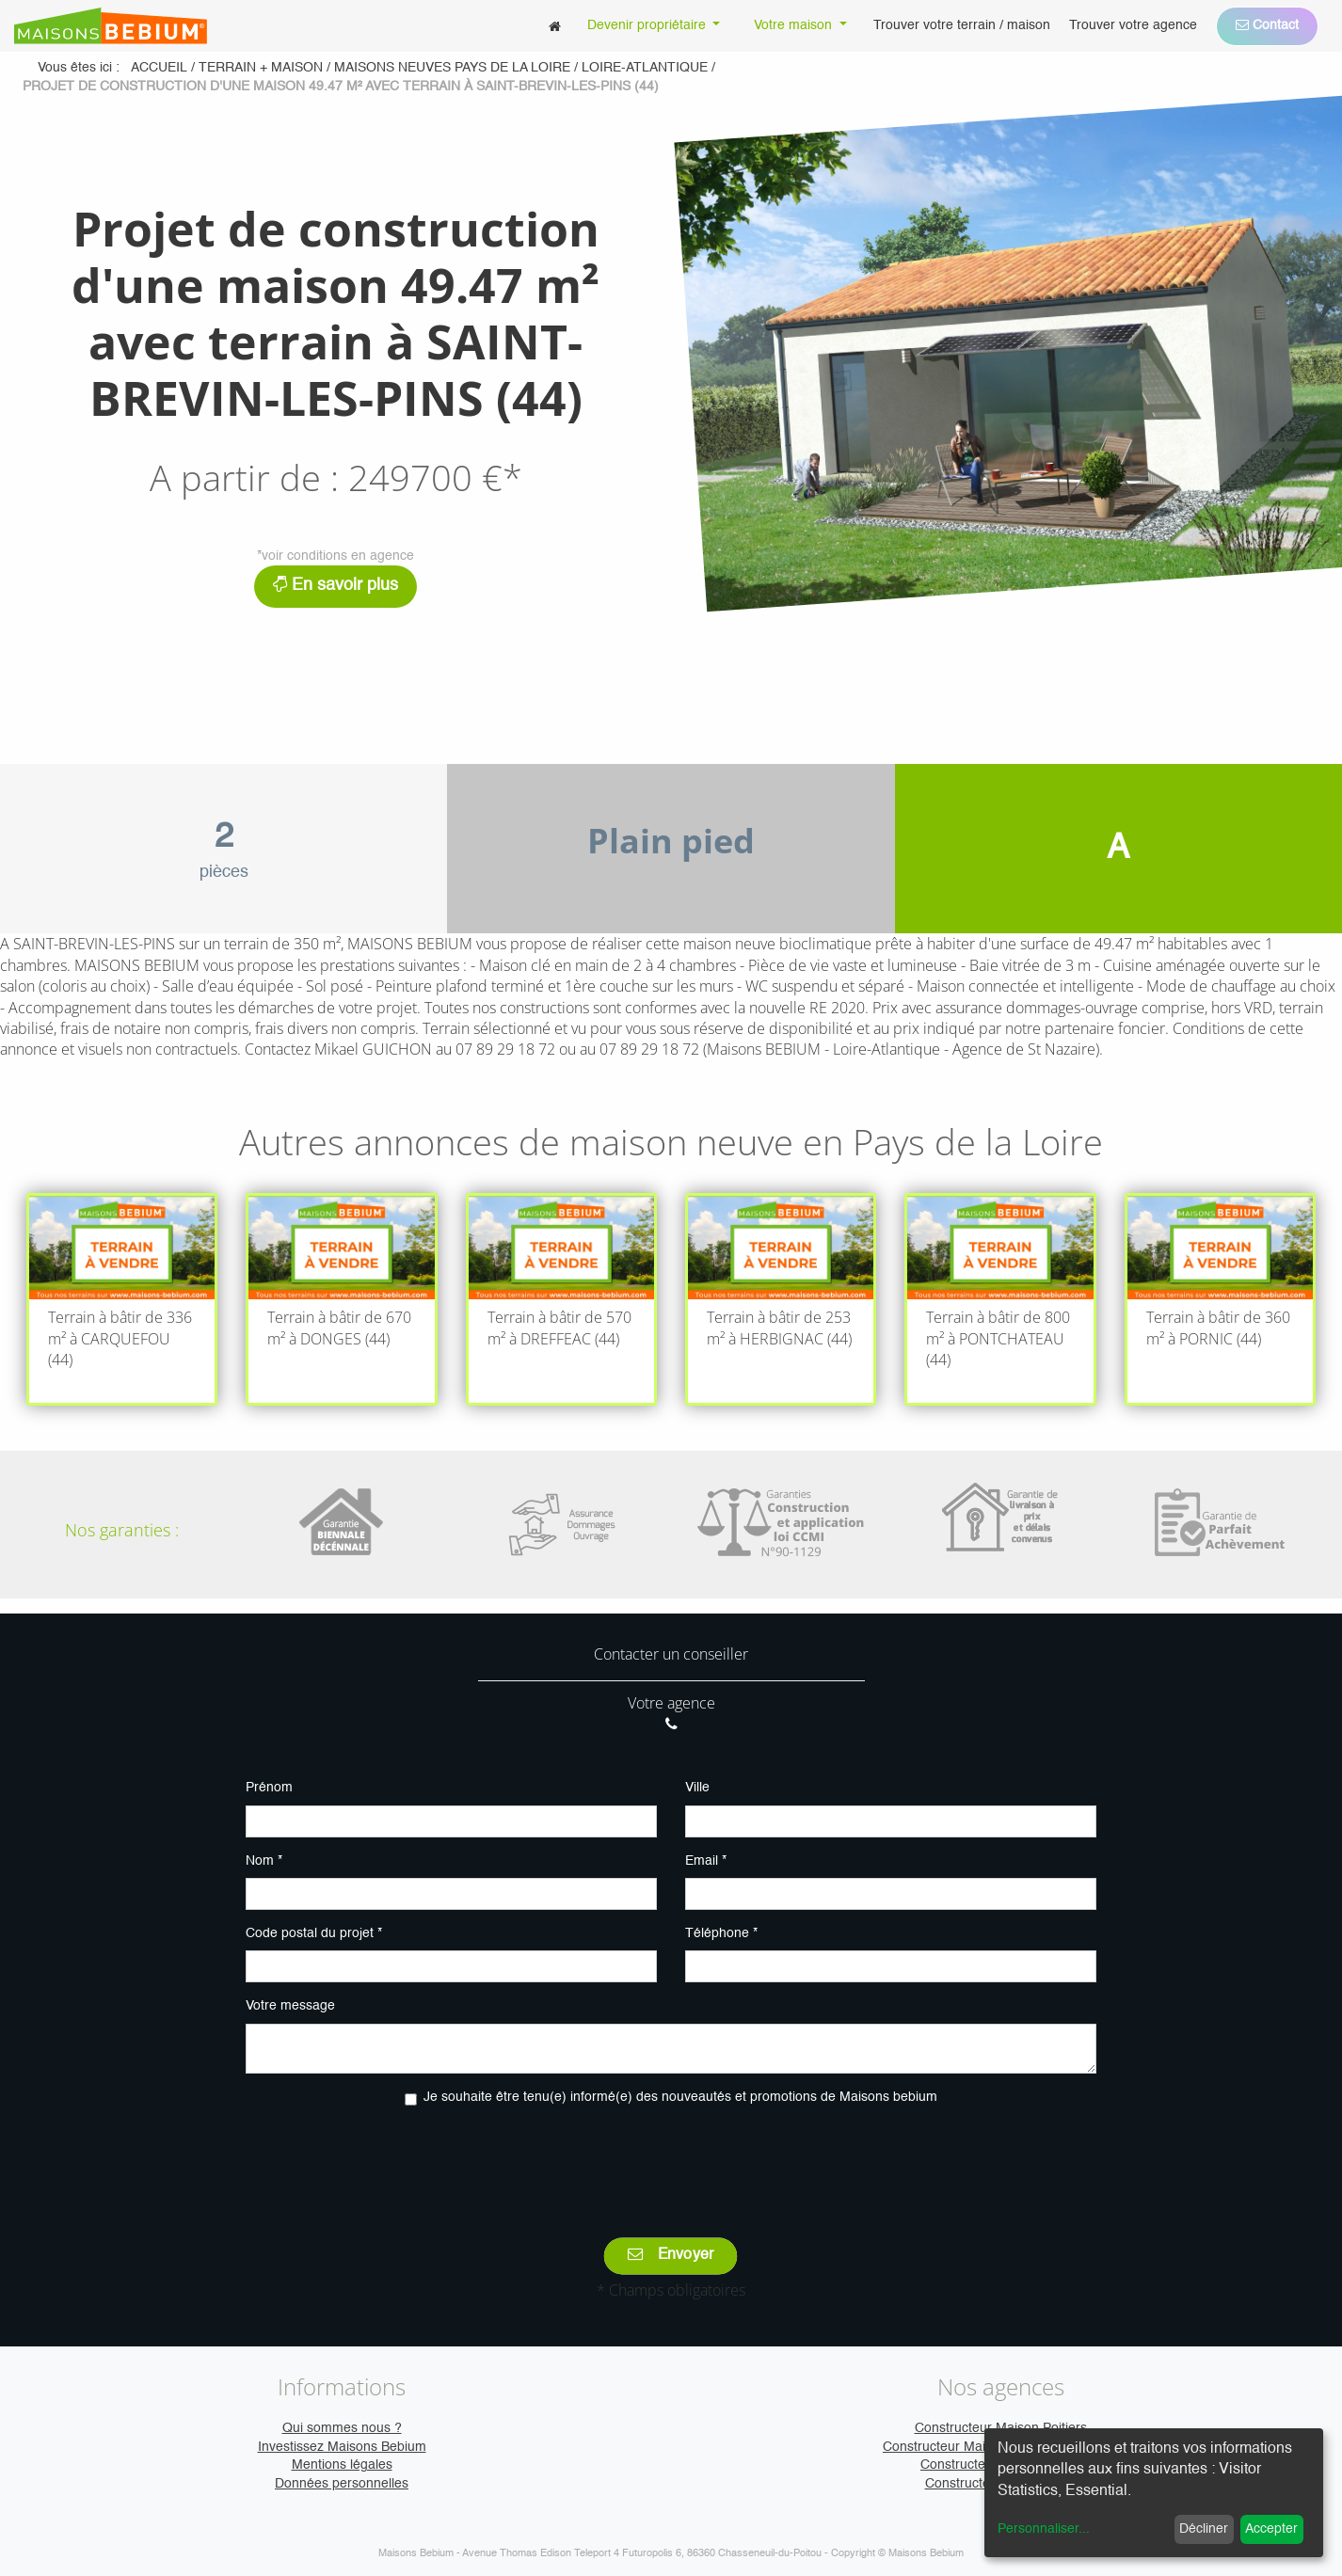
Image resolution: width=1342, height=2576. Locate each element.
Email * (706, 1861)
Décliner (1203, 2529)
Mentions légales (342, 2465)
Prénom (269, 1787)
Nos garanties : (122, 1530)
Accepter (1271, 2529)
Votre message (290, 2005)
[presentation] (671, 2158)
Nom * (264, 1861)
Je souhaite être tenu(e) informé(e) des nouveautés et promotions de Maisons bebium (680, 2097)
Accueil (159, 67)
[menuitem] (555, 26)
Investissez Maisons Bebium (342, 2447)
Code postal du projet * (314, 1933)
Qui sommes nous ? (342, 2428)
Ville (697, 1787)
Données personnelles (341, 2483)
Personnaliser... (1044, 2529)
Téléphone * (721, 1933)
